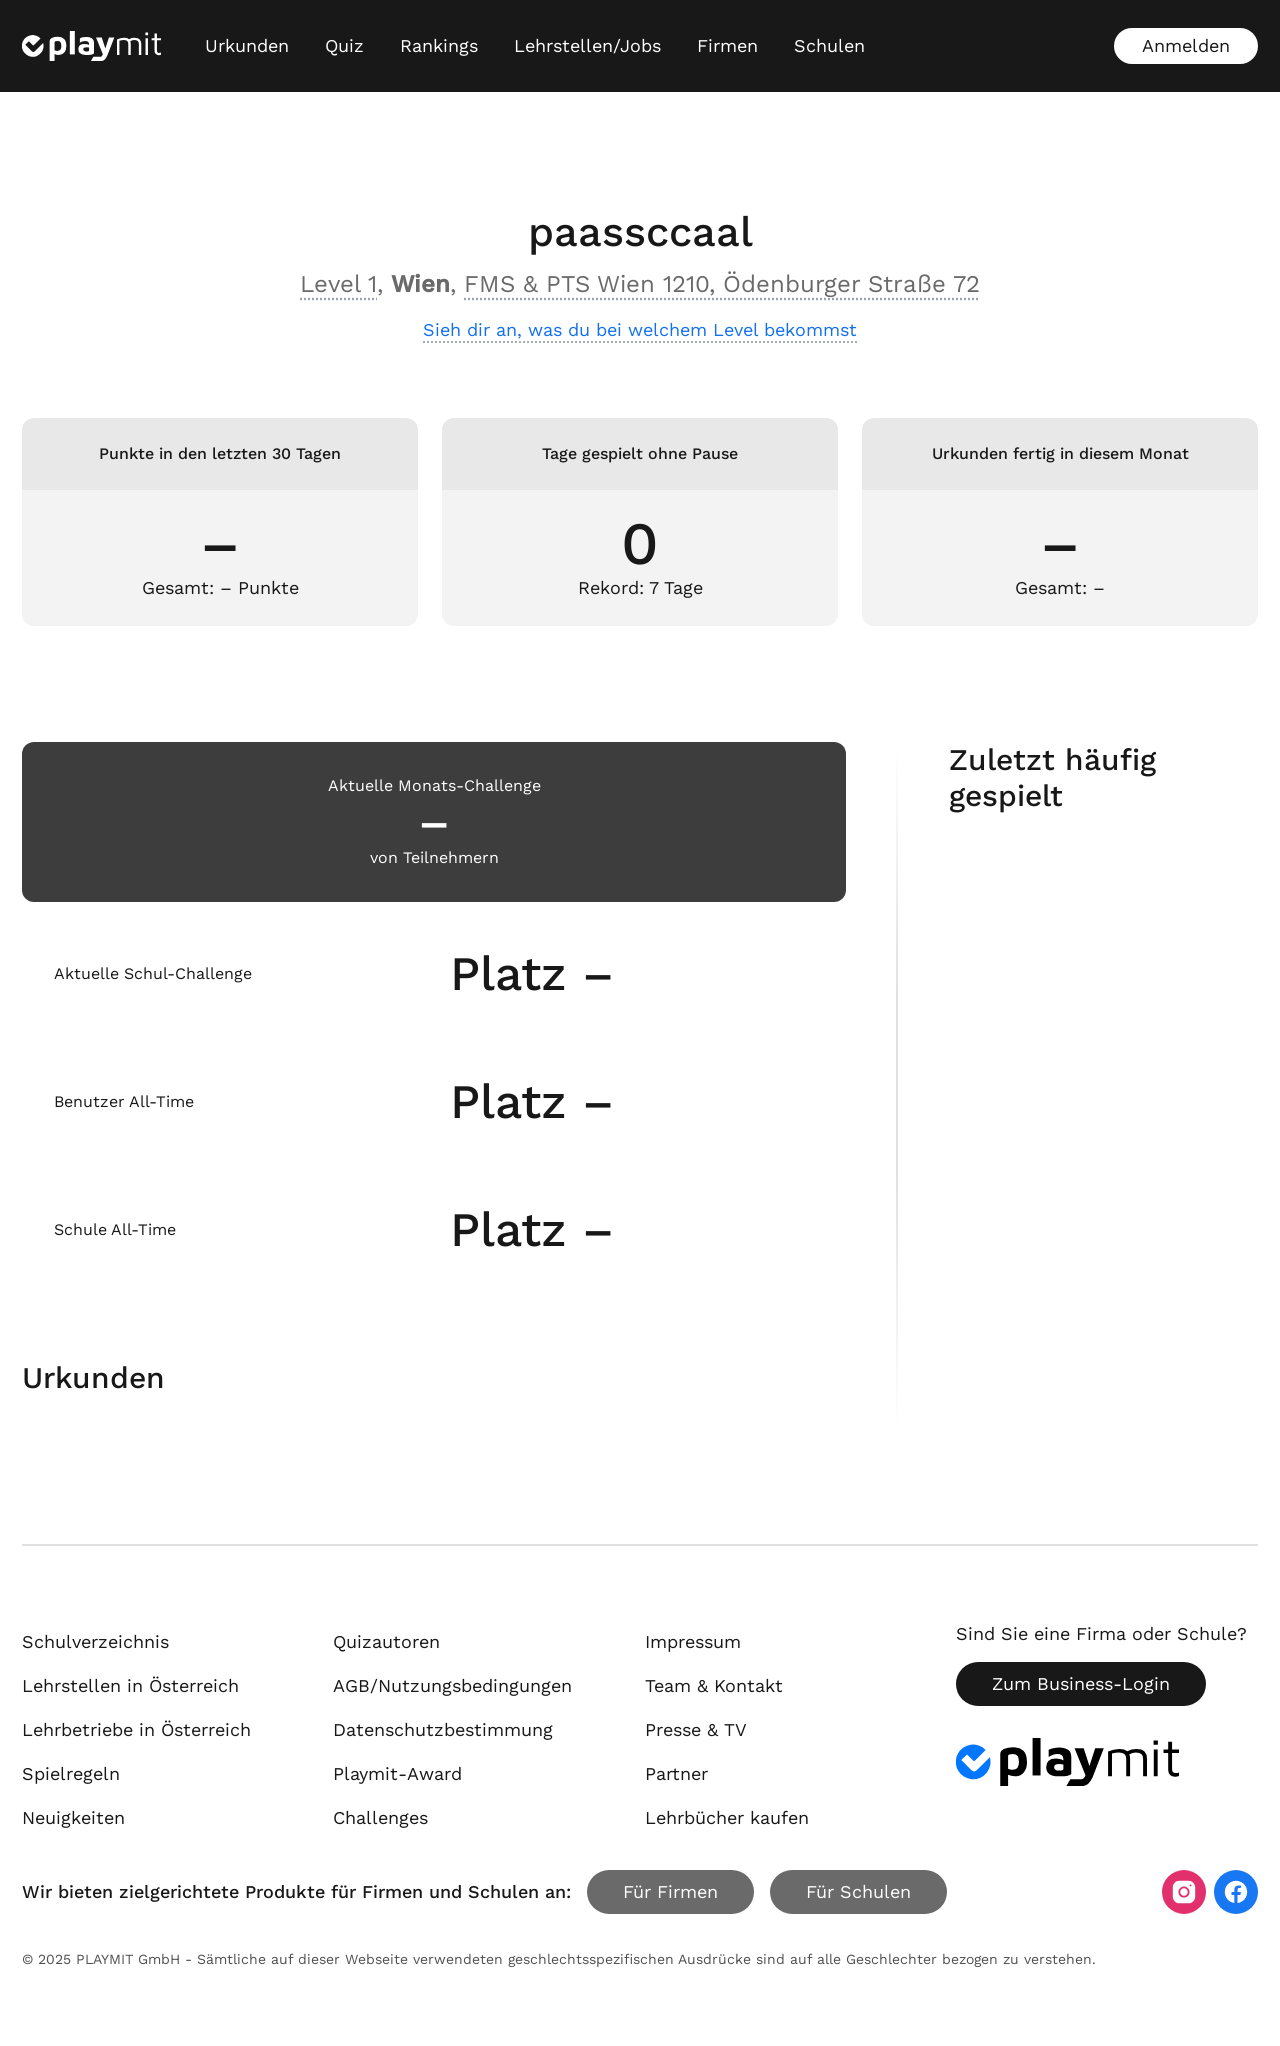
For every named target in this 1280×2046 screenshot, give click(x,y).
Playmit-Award (397, 1773)
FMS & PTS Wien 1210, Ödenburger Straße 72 (722, 284)
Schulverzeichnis (95, 1641)
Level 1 (338, 284)
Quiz (344, 45)
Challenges (380, 1817)
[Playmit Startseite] (91, 46)
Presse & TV (696, 1729)
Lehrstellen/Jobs (587, 45)
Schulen (829, 45)
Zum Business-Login (1081, 1683)
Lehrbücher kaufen (727, 1817)
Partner (676, 1773)
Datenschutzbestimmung (443, 1729)
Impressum (693, 1641)
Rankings (439, 45)
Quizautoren (386, 1641)
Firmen (727, 45)
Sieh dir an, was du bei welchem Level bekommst (640, 329)
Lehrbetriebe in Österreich (136, 1729)
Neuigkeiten (73, 1817)
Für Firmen (670, 1891)
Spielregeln (71, 1773)
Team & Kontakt (714, 1685)
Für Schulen (858, 1891)
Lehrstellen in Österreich (130, 1685)
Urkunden (247, 45)
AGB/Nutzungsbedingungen (452, 1685)
